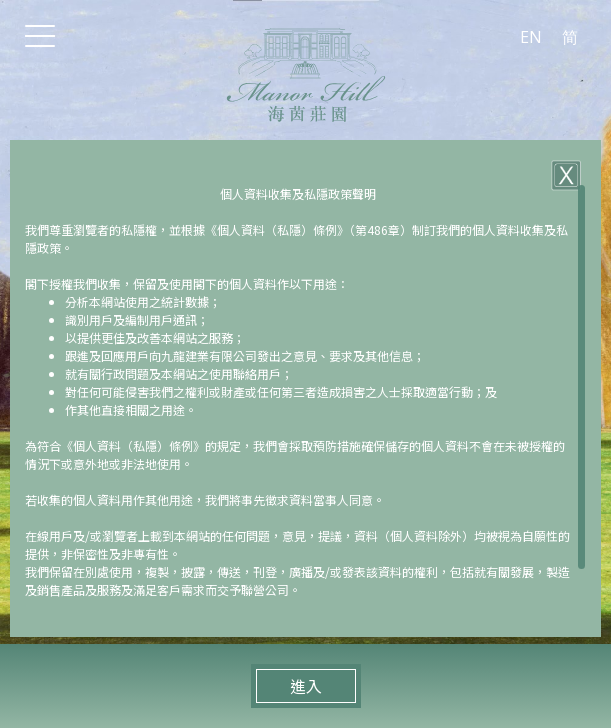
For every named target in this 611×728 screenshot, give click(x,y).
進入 (306, 686)
